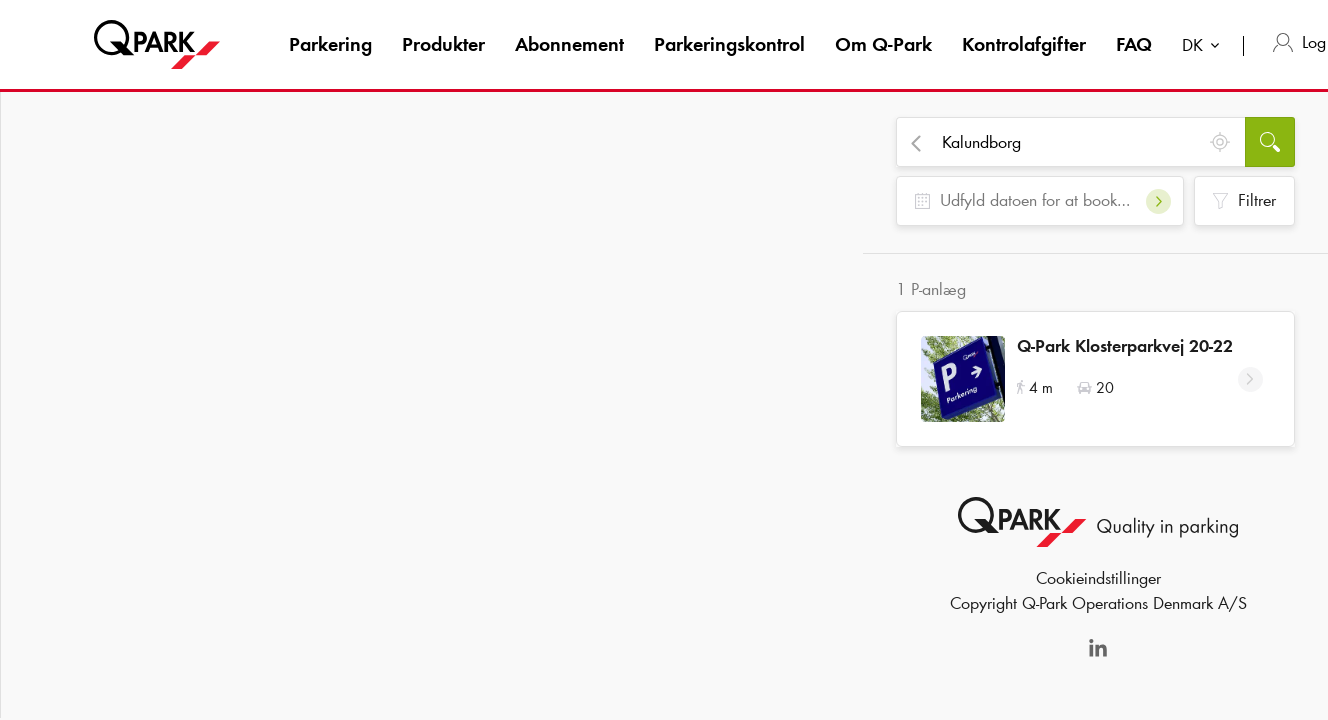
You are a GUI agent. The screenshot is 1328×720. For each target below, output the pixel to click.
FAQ (1134, 44)
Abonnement (569, 44)
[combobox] (1205, 47)
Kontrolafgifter (1024, 44)
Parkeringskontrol (729, 44)
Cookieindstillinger (1098, 585)
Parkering (330, 44)
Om (883, 44)
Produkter (443, 44)
